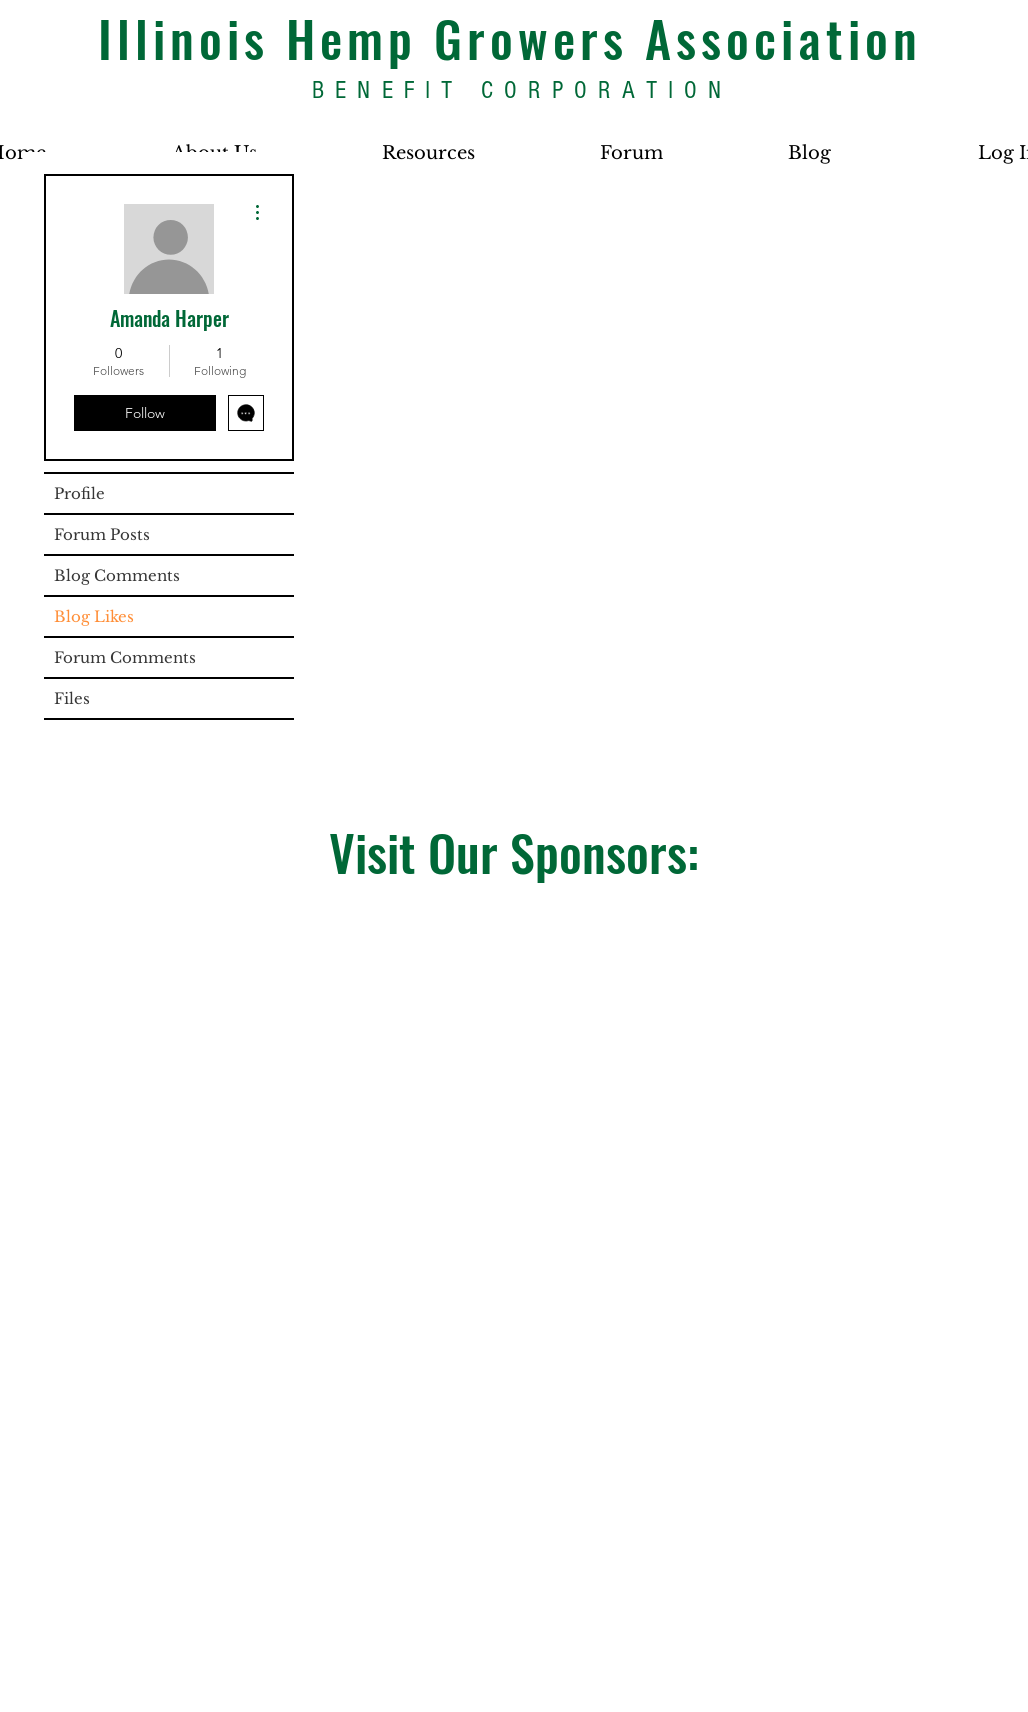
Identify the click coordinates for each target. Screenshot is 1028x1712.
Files (72, 698)
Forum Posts (102, 534)
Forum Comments (125, 657)
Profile (79, 493)
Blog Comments (117, 575)
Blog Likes (94, 616)
